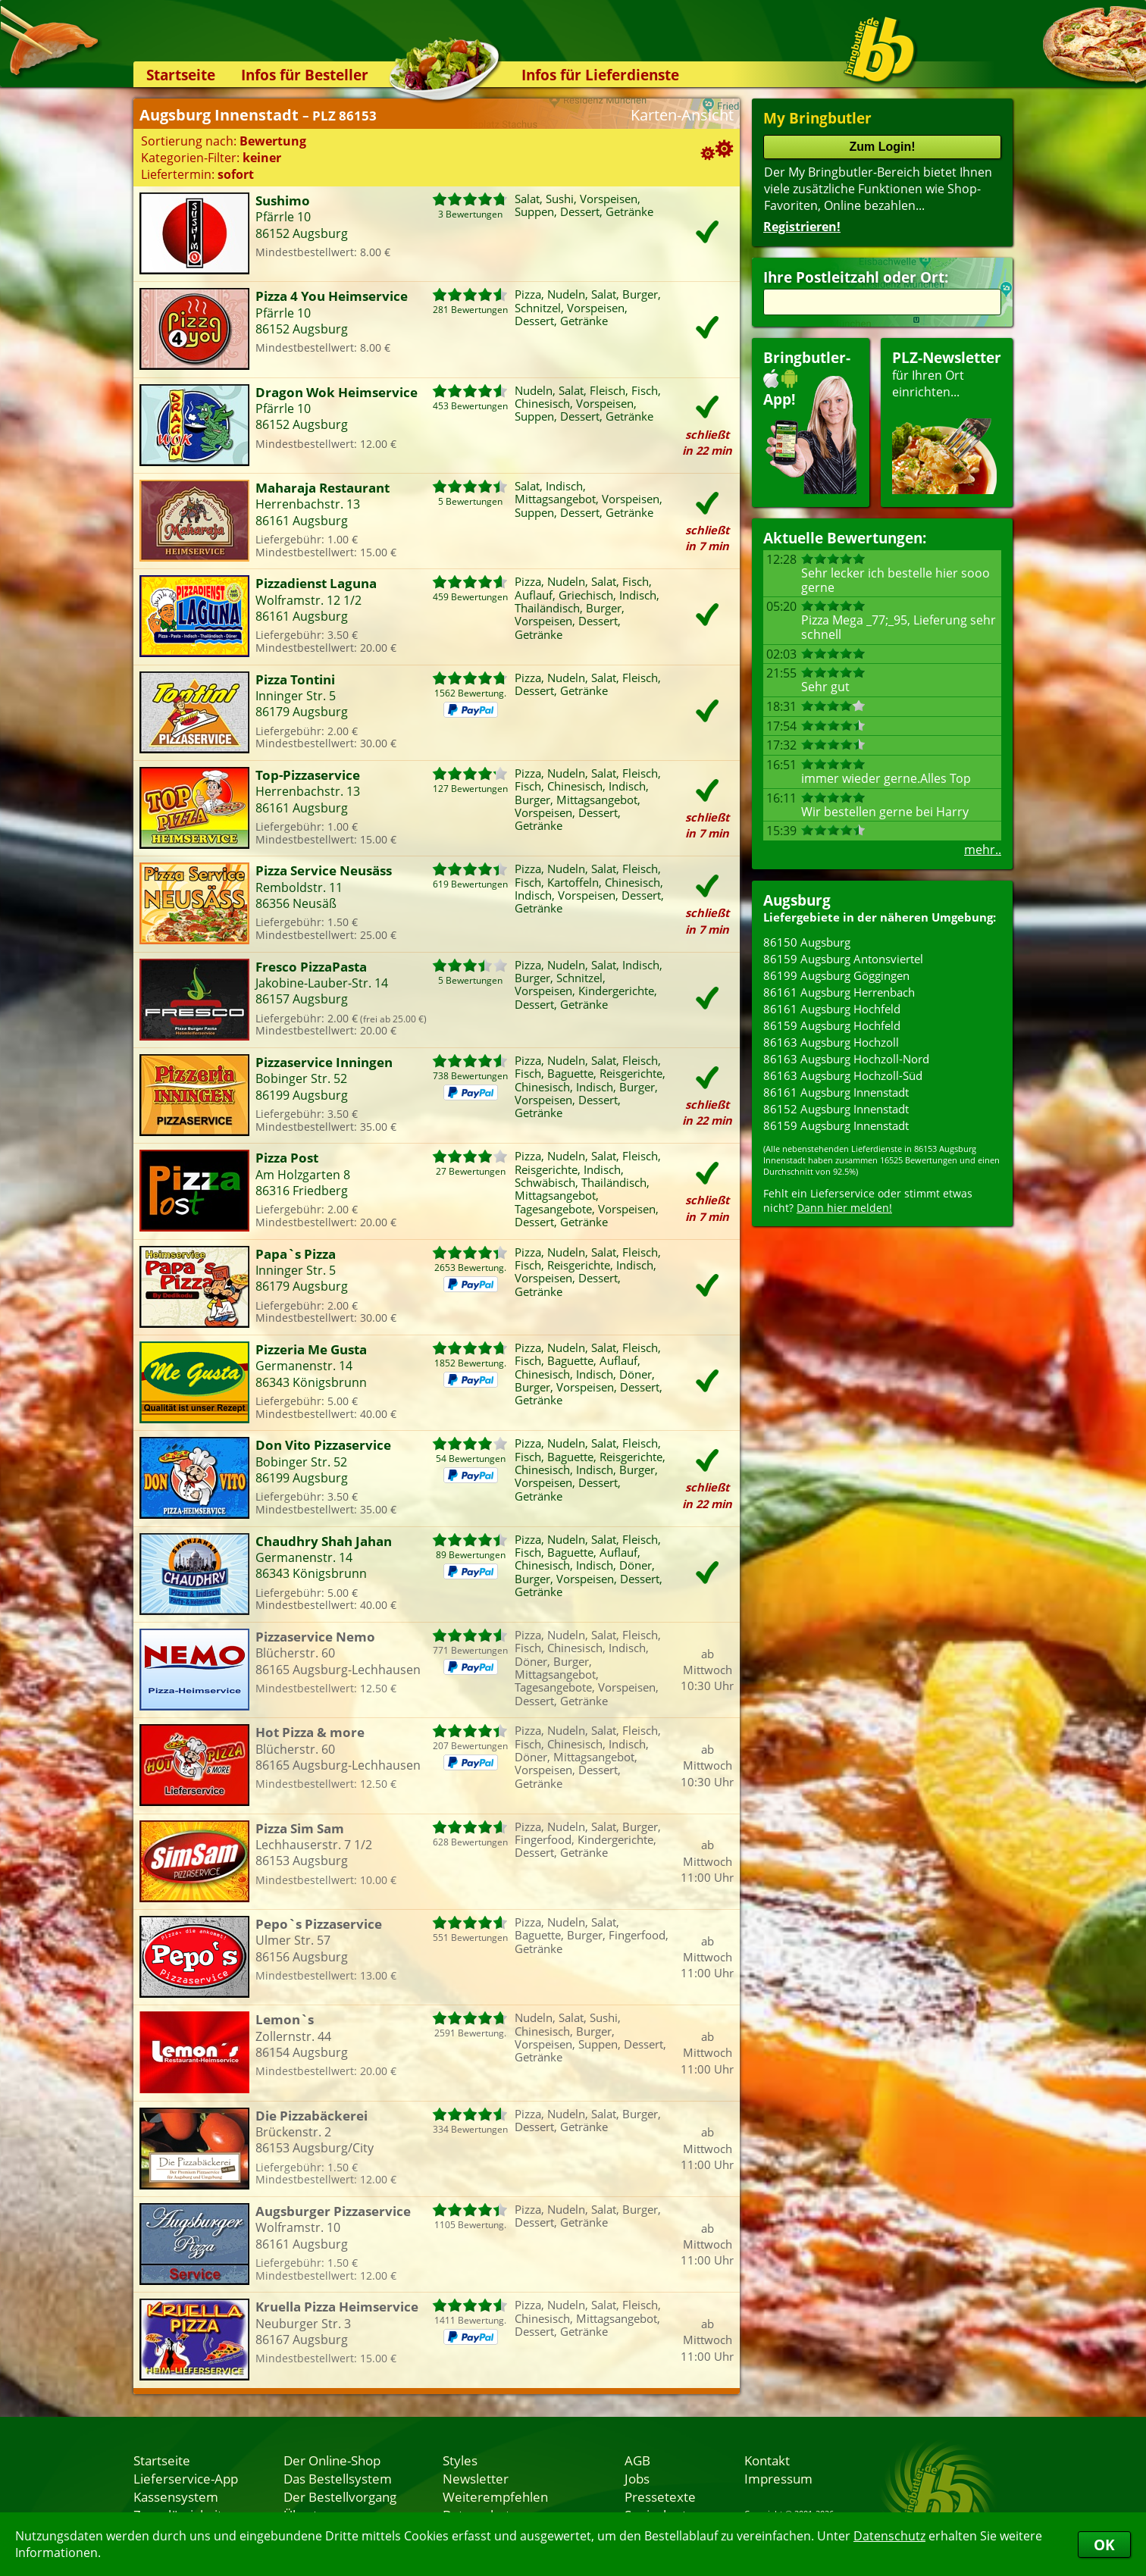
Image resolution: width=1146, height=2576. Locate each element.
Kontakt (767, 2460)
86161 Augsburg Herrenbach (839, 992)
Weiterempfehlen (495, 2496)
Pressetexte (660, 2496)
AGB (637, 2460)
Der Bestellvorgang (339, 2496)
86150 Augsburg (806, 942)
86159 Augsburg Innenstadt (836, 1125)
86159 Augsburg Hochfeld (831, 1025)
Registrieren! (802, 226)
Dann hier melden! (844, 1207)
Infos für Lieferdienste (600, 74)
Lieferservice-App (185, 2478)
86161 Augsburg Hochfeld (831, 1008)
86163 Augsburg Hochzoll (831, 1042)
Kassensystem (175, 2496)
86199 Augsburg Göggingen (836, 975)
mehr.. (982, 849)
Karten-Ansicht (682, 115)
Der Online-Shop (331, 2460)
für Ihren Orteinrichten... (946, 421)
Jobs (637, 2478)
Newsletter (476, 2478)
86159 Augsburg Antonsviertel (843, 958)
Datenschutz (889, 2535)
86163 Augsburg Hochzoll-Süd (842, 1075)
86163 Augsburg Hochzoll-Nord (846, 1058)
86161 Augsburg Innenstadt (836, 1092)
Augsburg (797, 899)
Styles (460, 2460)
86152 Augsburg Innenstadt (836, 1108)
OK (1104, 2544)
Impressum (778, 2478)
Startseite (180, 74)
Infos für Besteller (304, 74)
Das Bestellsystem (337, 2478)
